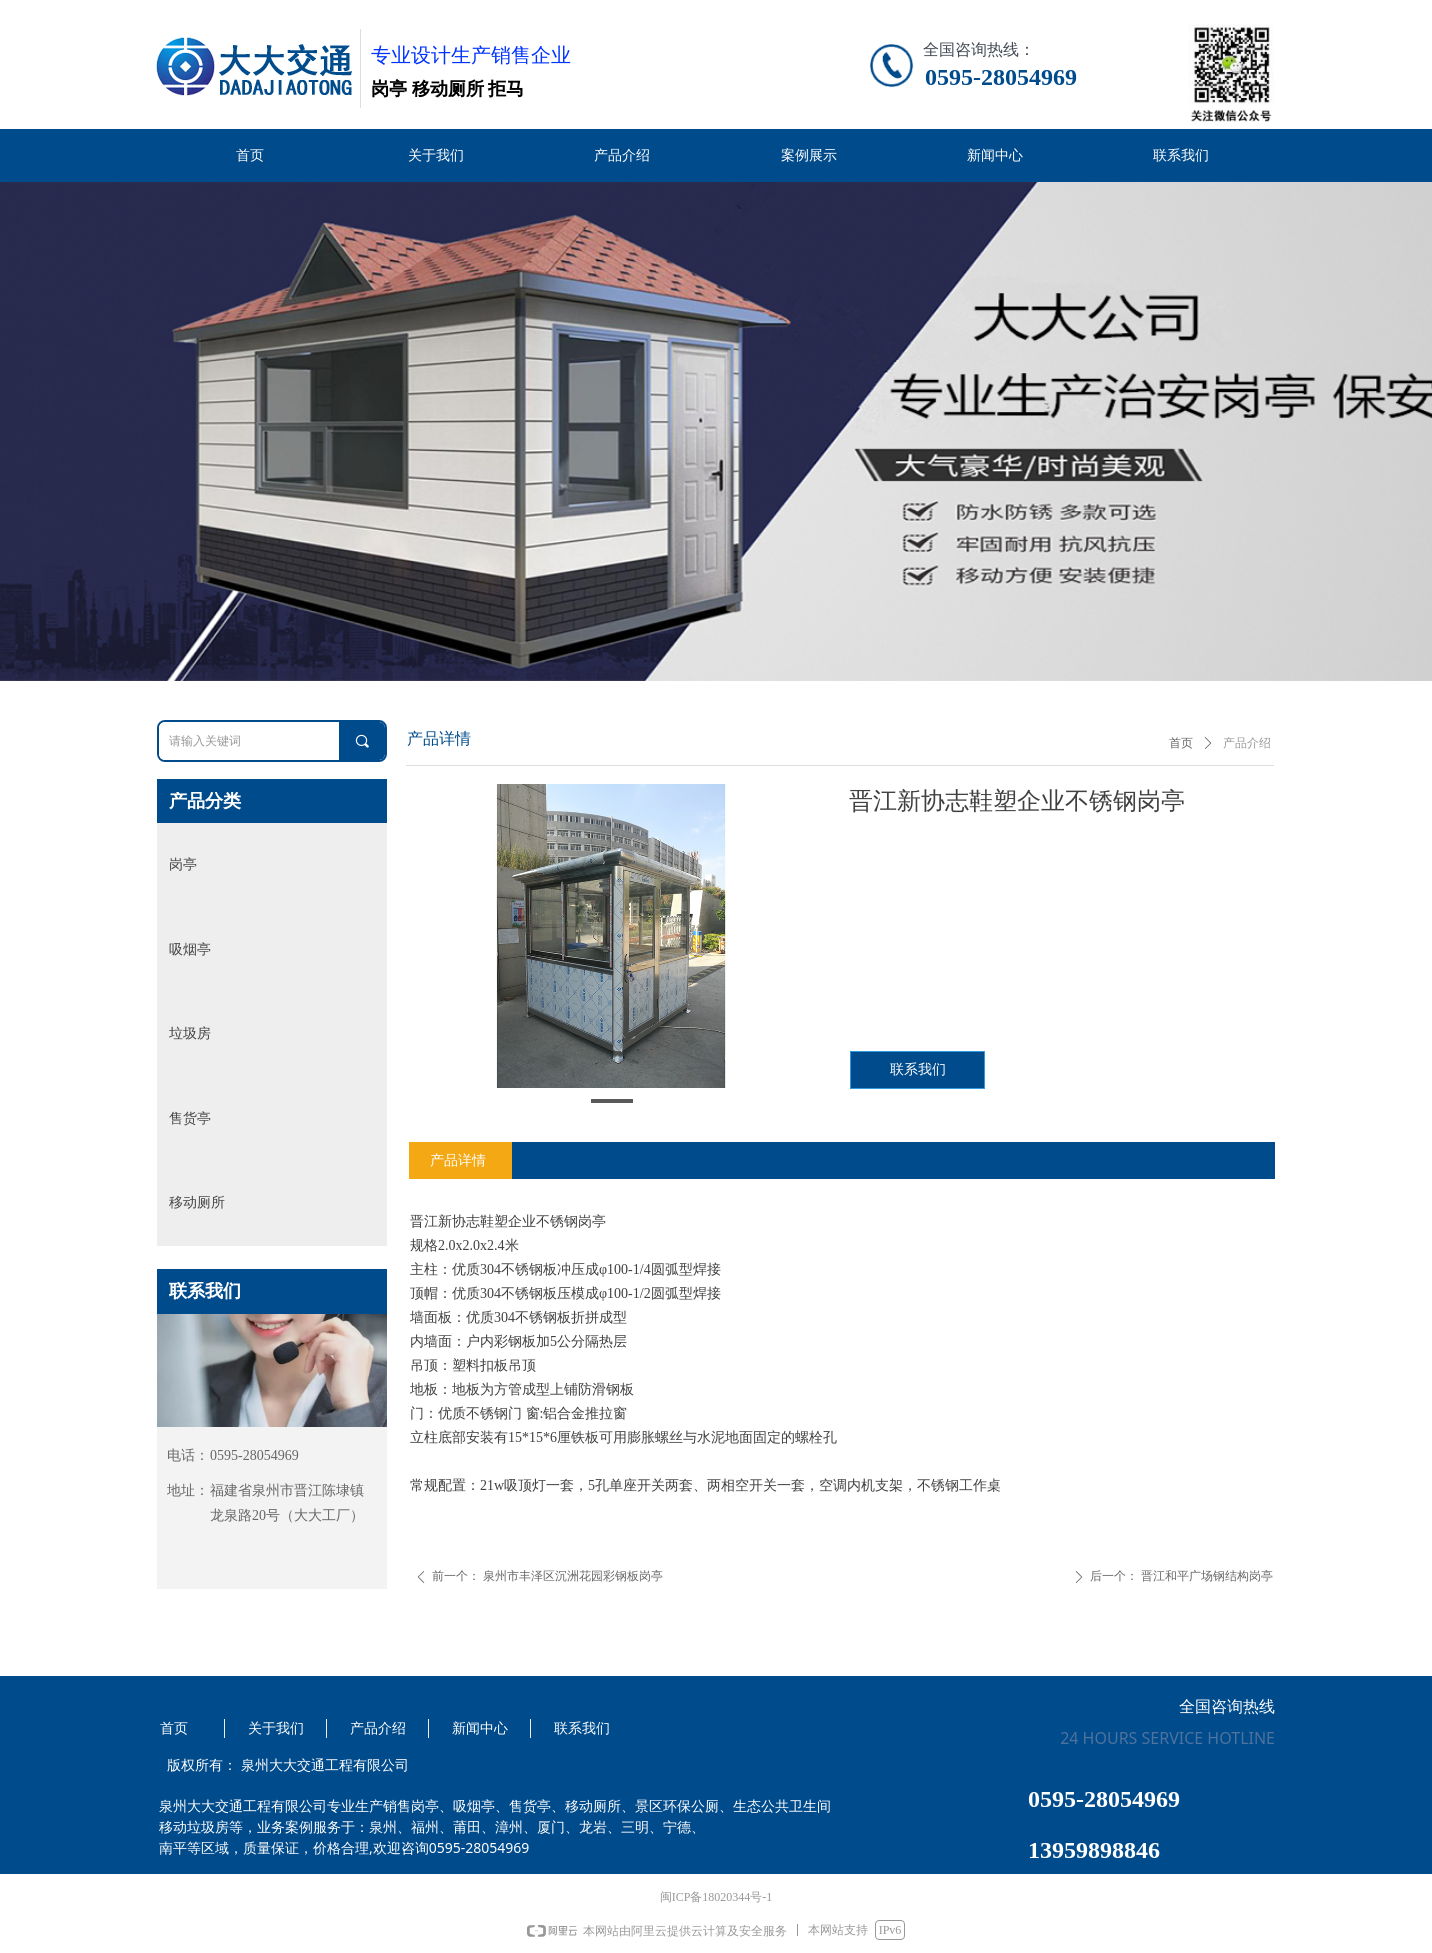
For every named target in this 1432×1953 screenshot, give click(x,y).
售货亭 (190, 1118)
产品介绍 (1247, 743)
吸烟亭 (190, 949)
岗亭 (183, 864)
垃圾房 (190, 1033)
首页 (1181, 743)
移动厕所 (197, 1202)
